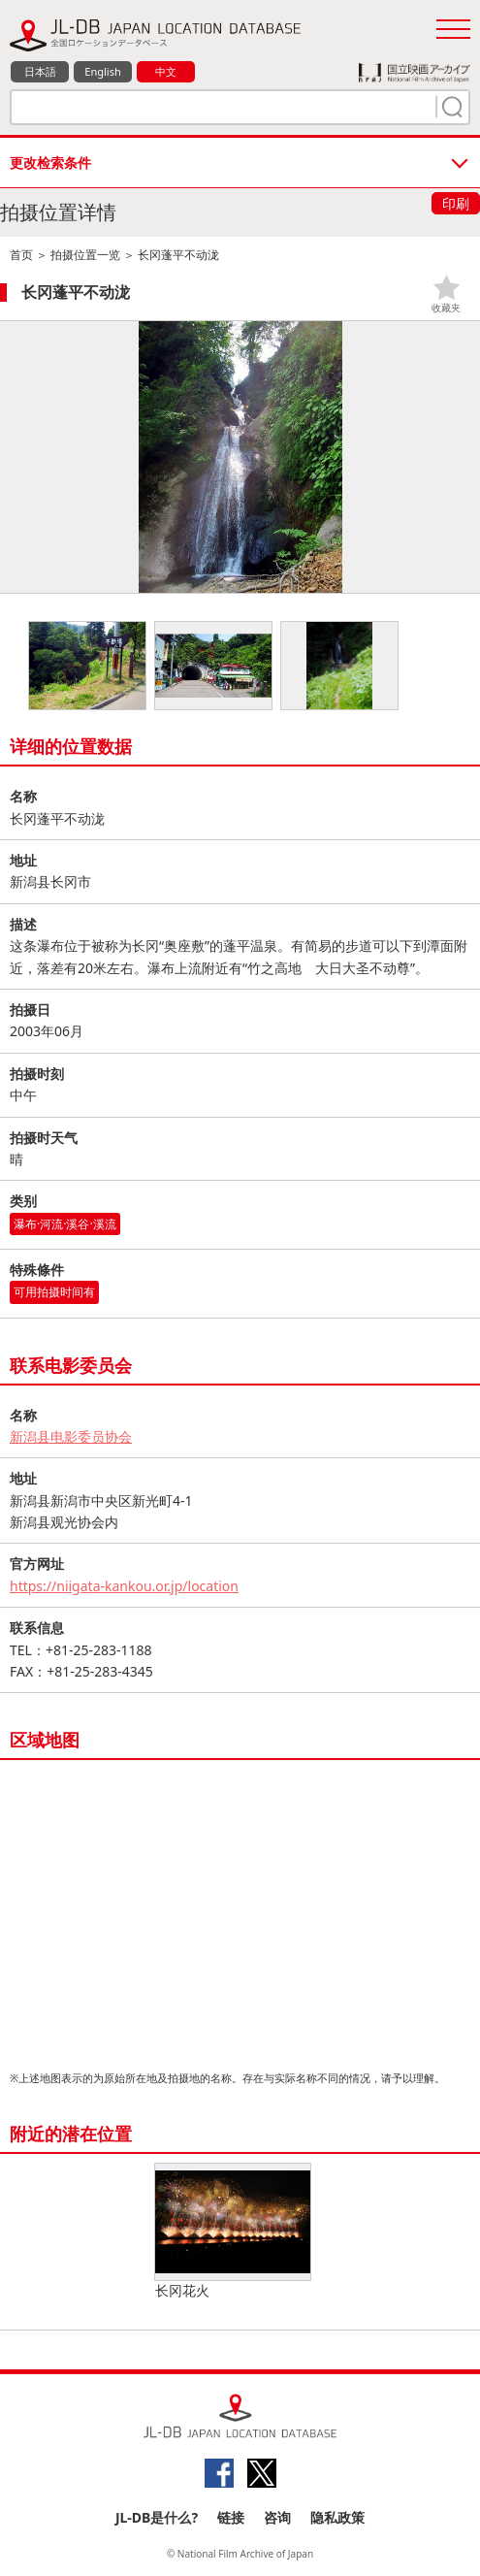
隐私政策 (337, 2517)
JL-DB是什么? (156, 2517)
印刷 (455, 203)
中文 (165, 71)
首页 (21, 254)
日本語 (40, 71)
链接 (230, 2517)
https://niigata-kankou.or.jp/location (124, 1586)
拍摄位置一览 (85, 254)
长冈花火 (232, 2231)
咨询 (277, 2517)
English (102, 71)
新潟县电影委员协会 (71, 1436)
